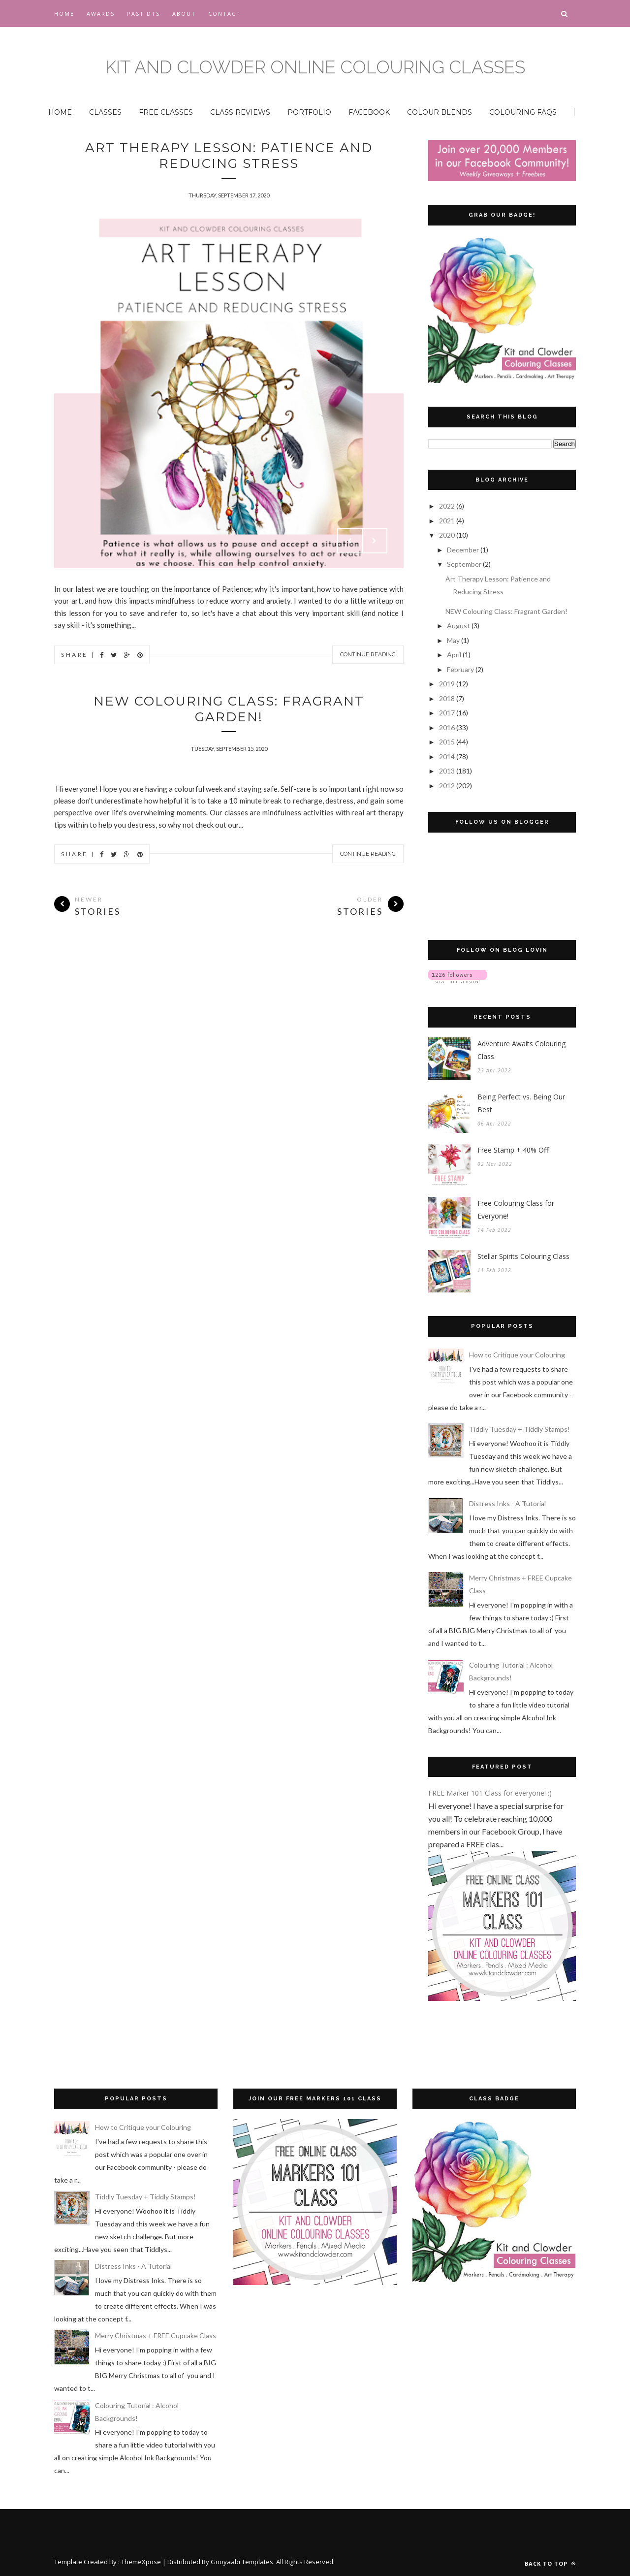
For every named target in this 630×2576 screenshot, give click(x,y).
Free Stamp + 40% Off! (513, 1150)
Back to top (550, 2563)
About (184, 13)
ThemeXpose (141, 2561)
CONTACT (224, 13)
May (454, 640)
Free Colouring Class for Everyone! (515, 1209)
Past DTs (143, 13)
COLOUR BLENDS (439, 112)
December (463, 550)
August (459, 625)
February (461, 669)
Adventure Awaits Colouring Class (521, 1050)
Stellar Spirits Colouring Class (523, 1256)
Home (64, 13)
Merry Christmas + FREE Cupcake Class (155, 2335)
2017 (447, 712)
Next (374, 540)
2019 (447, 683)
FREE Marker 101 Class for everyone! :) (490, 1793)
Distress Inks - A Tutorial (507, 1503)
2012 (447, 785)
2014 (447, 756)
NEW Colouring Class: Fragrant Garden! (229, 709)
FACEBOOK (369, 112)
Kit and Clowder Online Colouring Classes (315, 67)
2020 (447, 535)
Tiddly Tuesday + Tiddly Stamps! (519, 1429)
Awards (101, 13)
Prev (350, 540)
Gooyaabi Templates (242, 2561)
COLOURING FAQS (523, 112)
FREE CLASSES (166, 112)
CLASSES (105, 112)
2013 (447, 771)
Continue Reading (368, 654)
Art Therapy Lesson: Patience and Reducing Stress (229, 155)
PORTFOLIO (309, 112)
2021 (447, 520)
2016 (447, 727)
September (465, 564)
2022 (447, 506)
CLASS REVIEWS (240, 112)
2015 (447, 742)
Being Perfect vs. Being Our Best (521, 1103)
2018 (447, 698)
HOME (60, 112)
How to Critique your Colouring (517, 1355)
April (455, 654)
